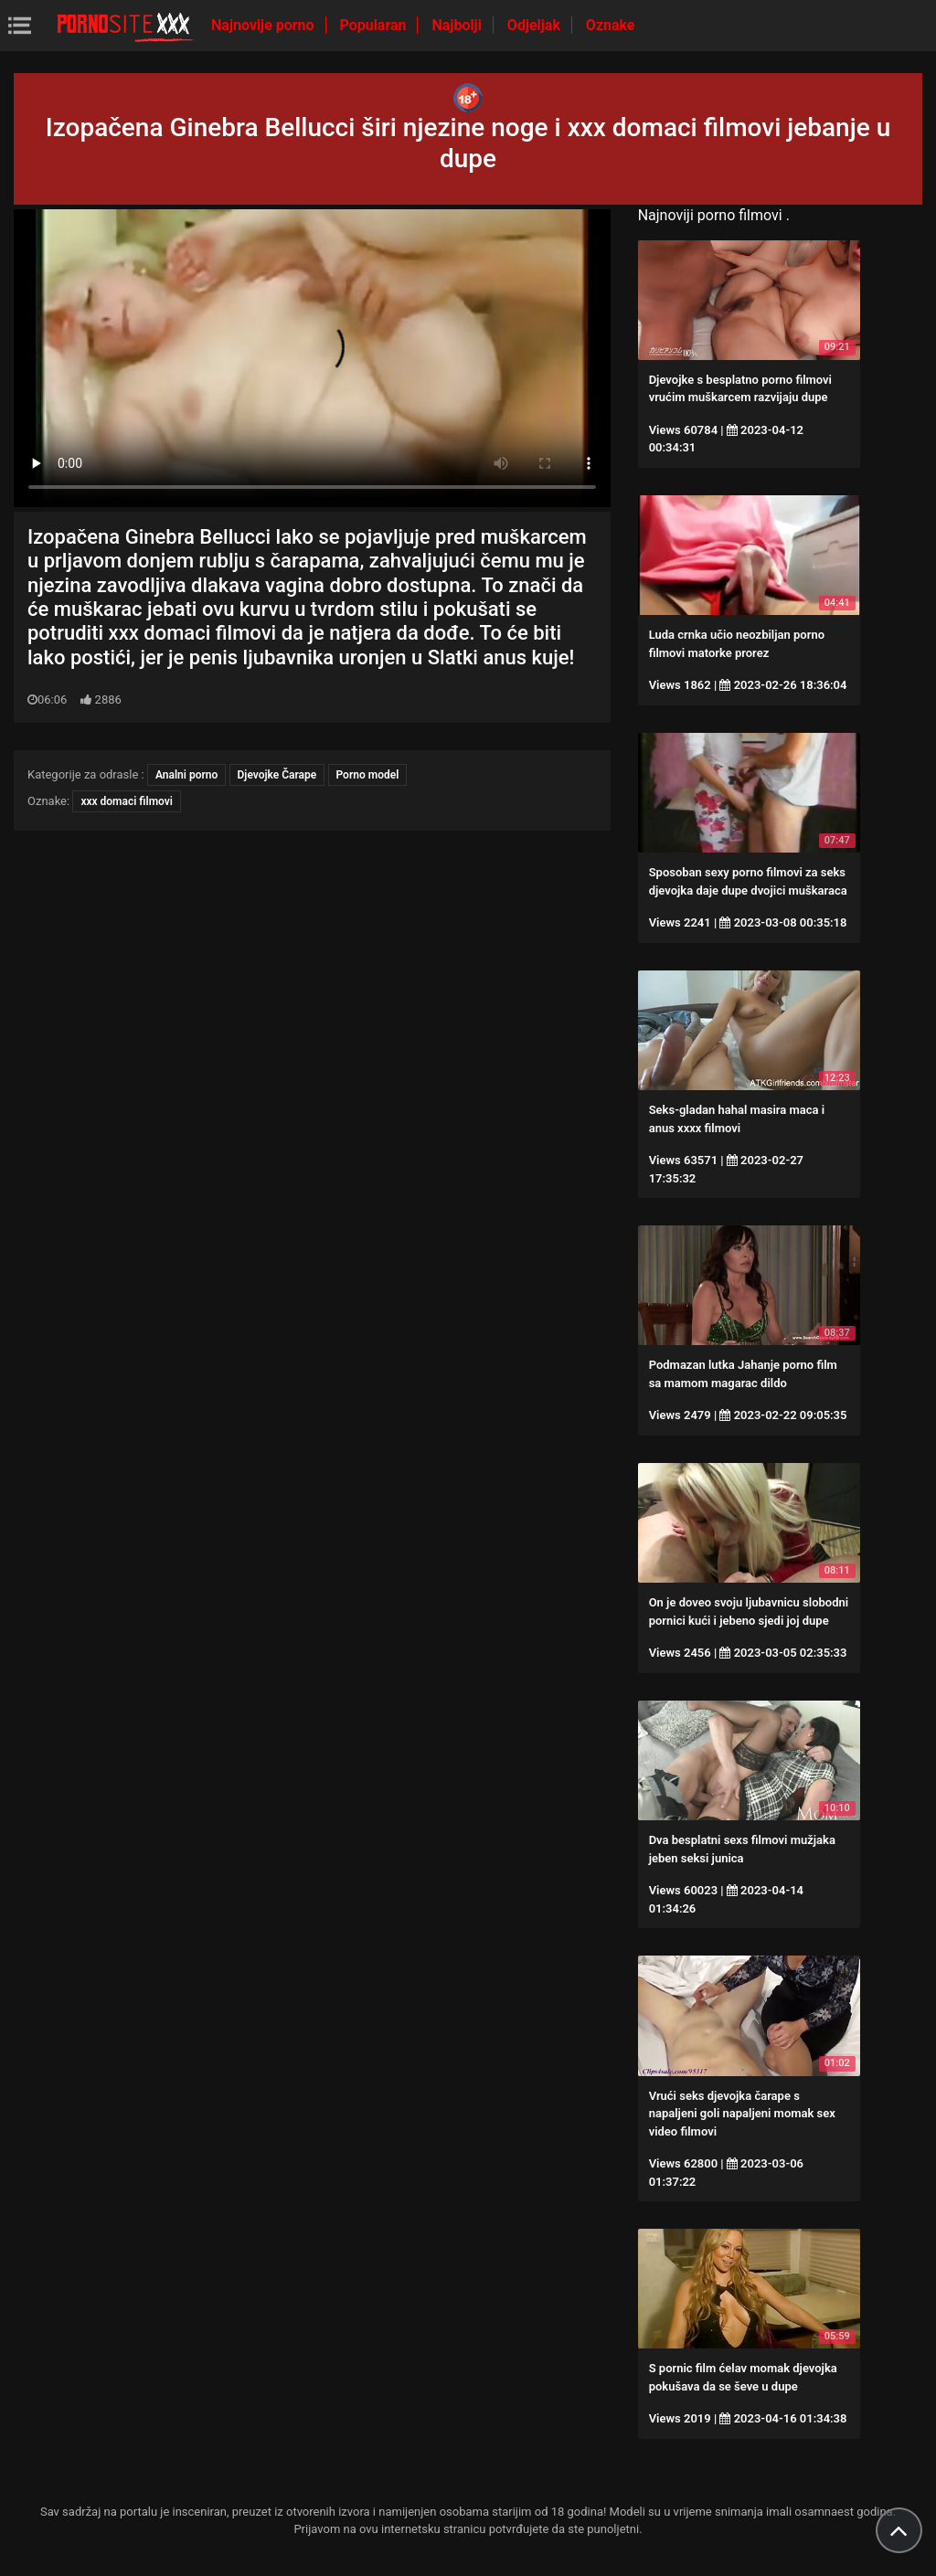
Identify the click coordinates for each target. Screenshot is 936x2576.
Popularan (375, 25)
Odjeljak (535, 25)
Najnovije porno (264, 25)
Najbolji (457, 25)
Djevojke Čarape (277, 775)
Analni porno (186, 775)
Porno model (367, 775)
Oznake (610, 25)
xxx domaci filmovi (126, 801)
